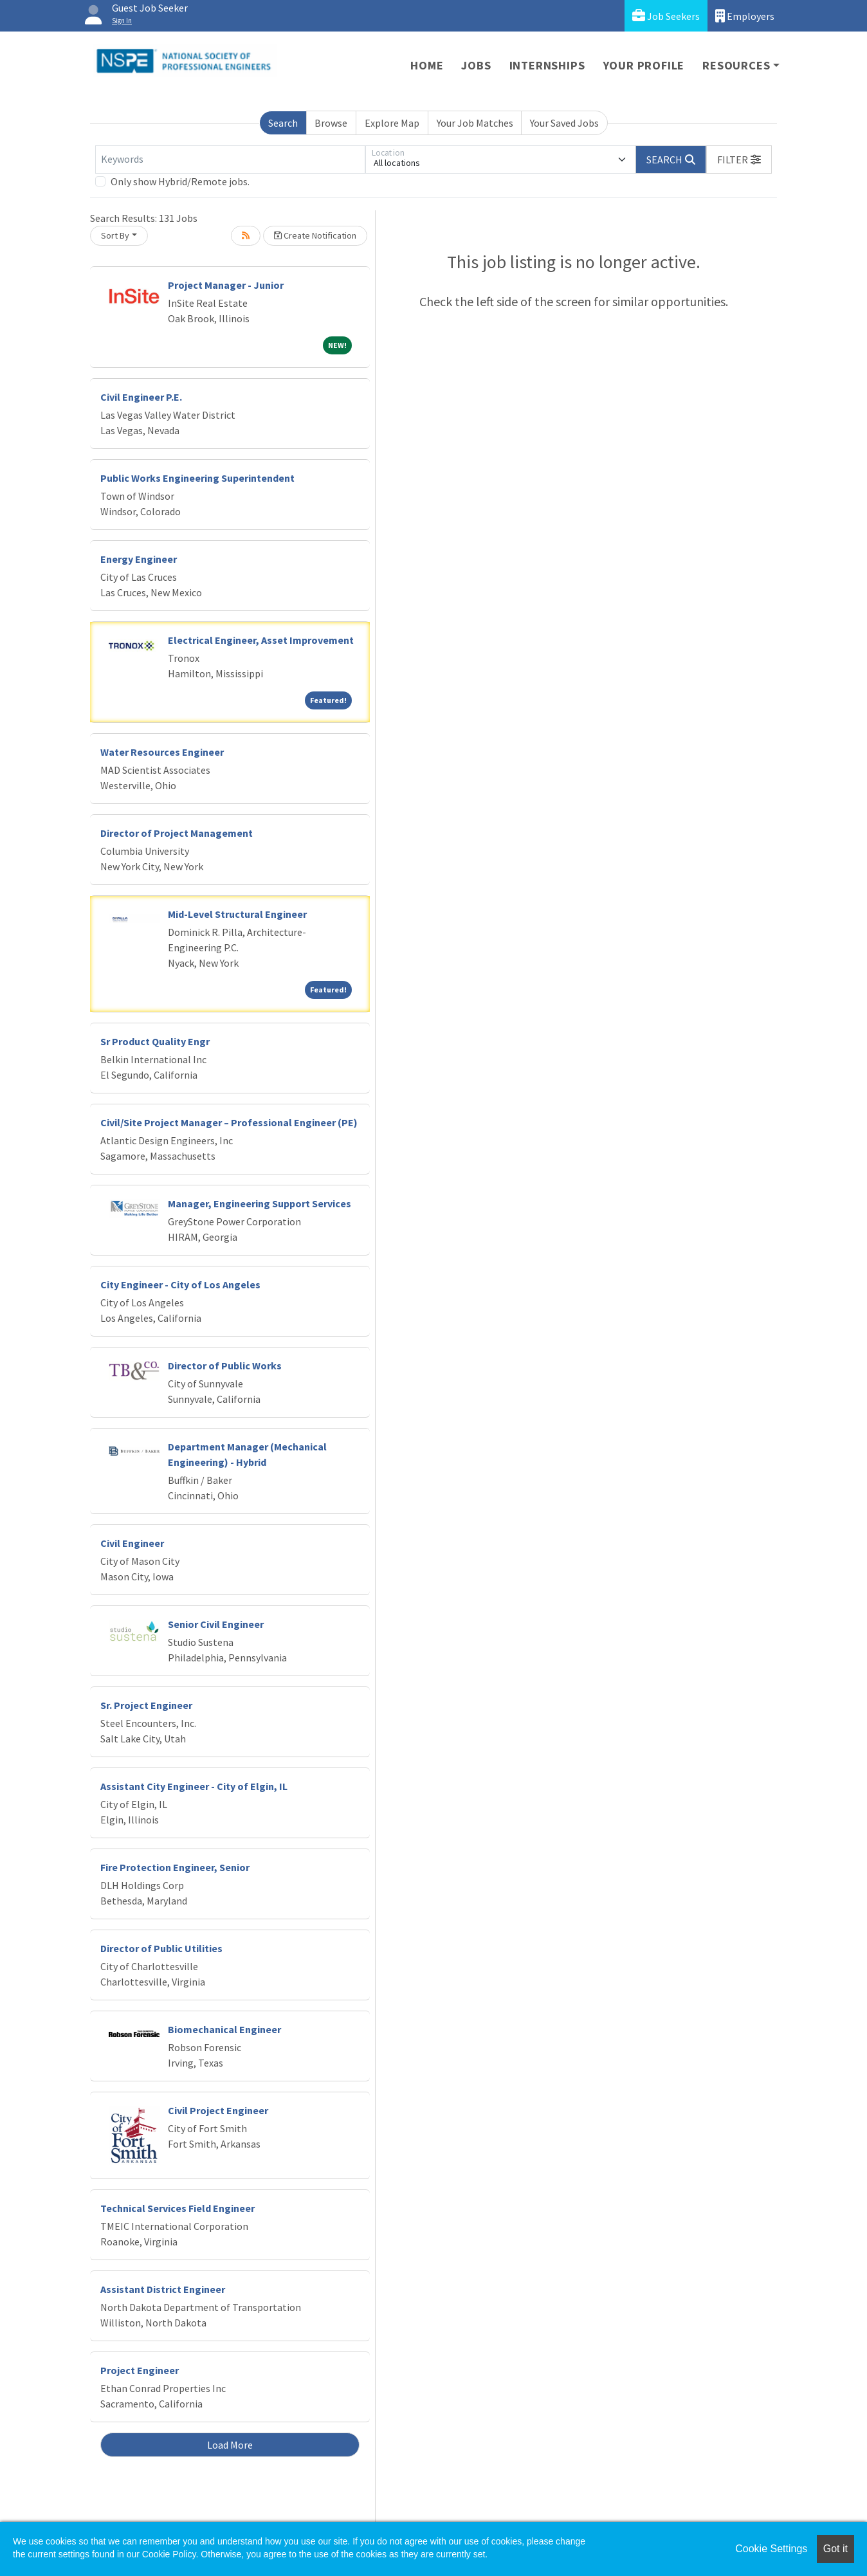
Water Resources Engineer (162, 751)
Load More (230, 2444)
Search (283, 122)
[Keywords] (230, 159)
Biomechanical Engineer (224, 2029)
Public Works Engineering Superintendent (197, 477)
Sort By (115, 235)
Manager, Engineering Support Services (259, 1203)
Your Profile (644, 65)
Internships (547, 65)
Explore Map (392, 122)
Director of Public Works (225, 1365)
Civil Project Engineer (218, 2110)
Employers (744, 16)
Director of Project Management (176, 833)
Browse (331, 122)
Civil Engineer (132, 1543)
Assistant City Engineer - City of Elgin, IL (193, 1786)
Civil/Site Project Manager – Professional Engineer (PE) (229, 1122)
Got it (835, 2548)
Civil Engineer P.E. (141, 396)
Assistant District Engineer (162, 2289)
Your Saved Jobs (564, 122)
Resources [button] (736, 65)
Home (426, 65)
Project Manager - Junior (226, 285)
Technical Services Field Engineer (177, 2208)
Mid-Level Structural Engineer (237, 914)
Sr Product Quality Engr (155, 1041)
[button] (739, 159)
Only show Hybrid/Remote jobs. (180, 181)
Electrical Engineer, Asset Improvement (261, 640)
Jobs (476, 65)
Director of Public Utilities (161, 1948)
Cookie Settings (771, 2548)
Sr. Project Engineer (146, 1705)
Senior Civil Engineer (216, 1624)
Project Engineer (139, 2370)
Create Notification (315, 235)
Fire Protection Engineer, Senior (175, 1867)
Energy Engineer (138, 559)
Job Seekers (666, 16)
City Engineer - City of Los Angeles (180, 1284)
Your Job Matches (475, 122)
